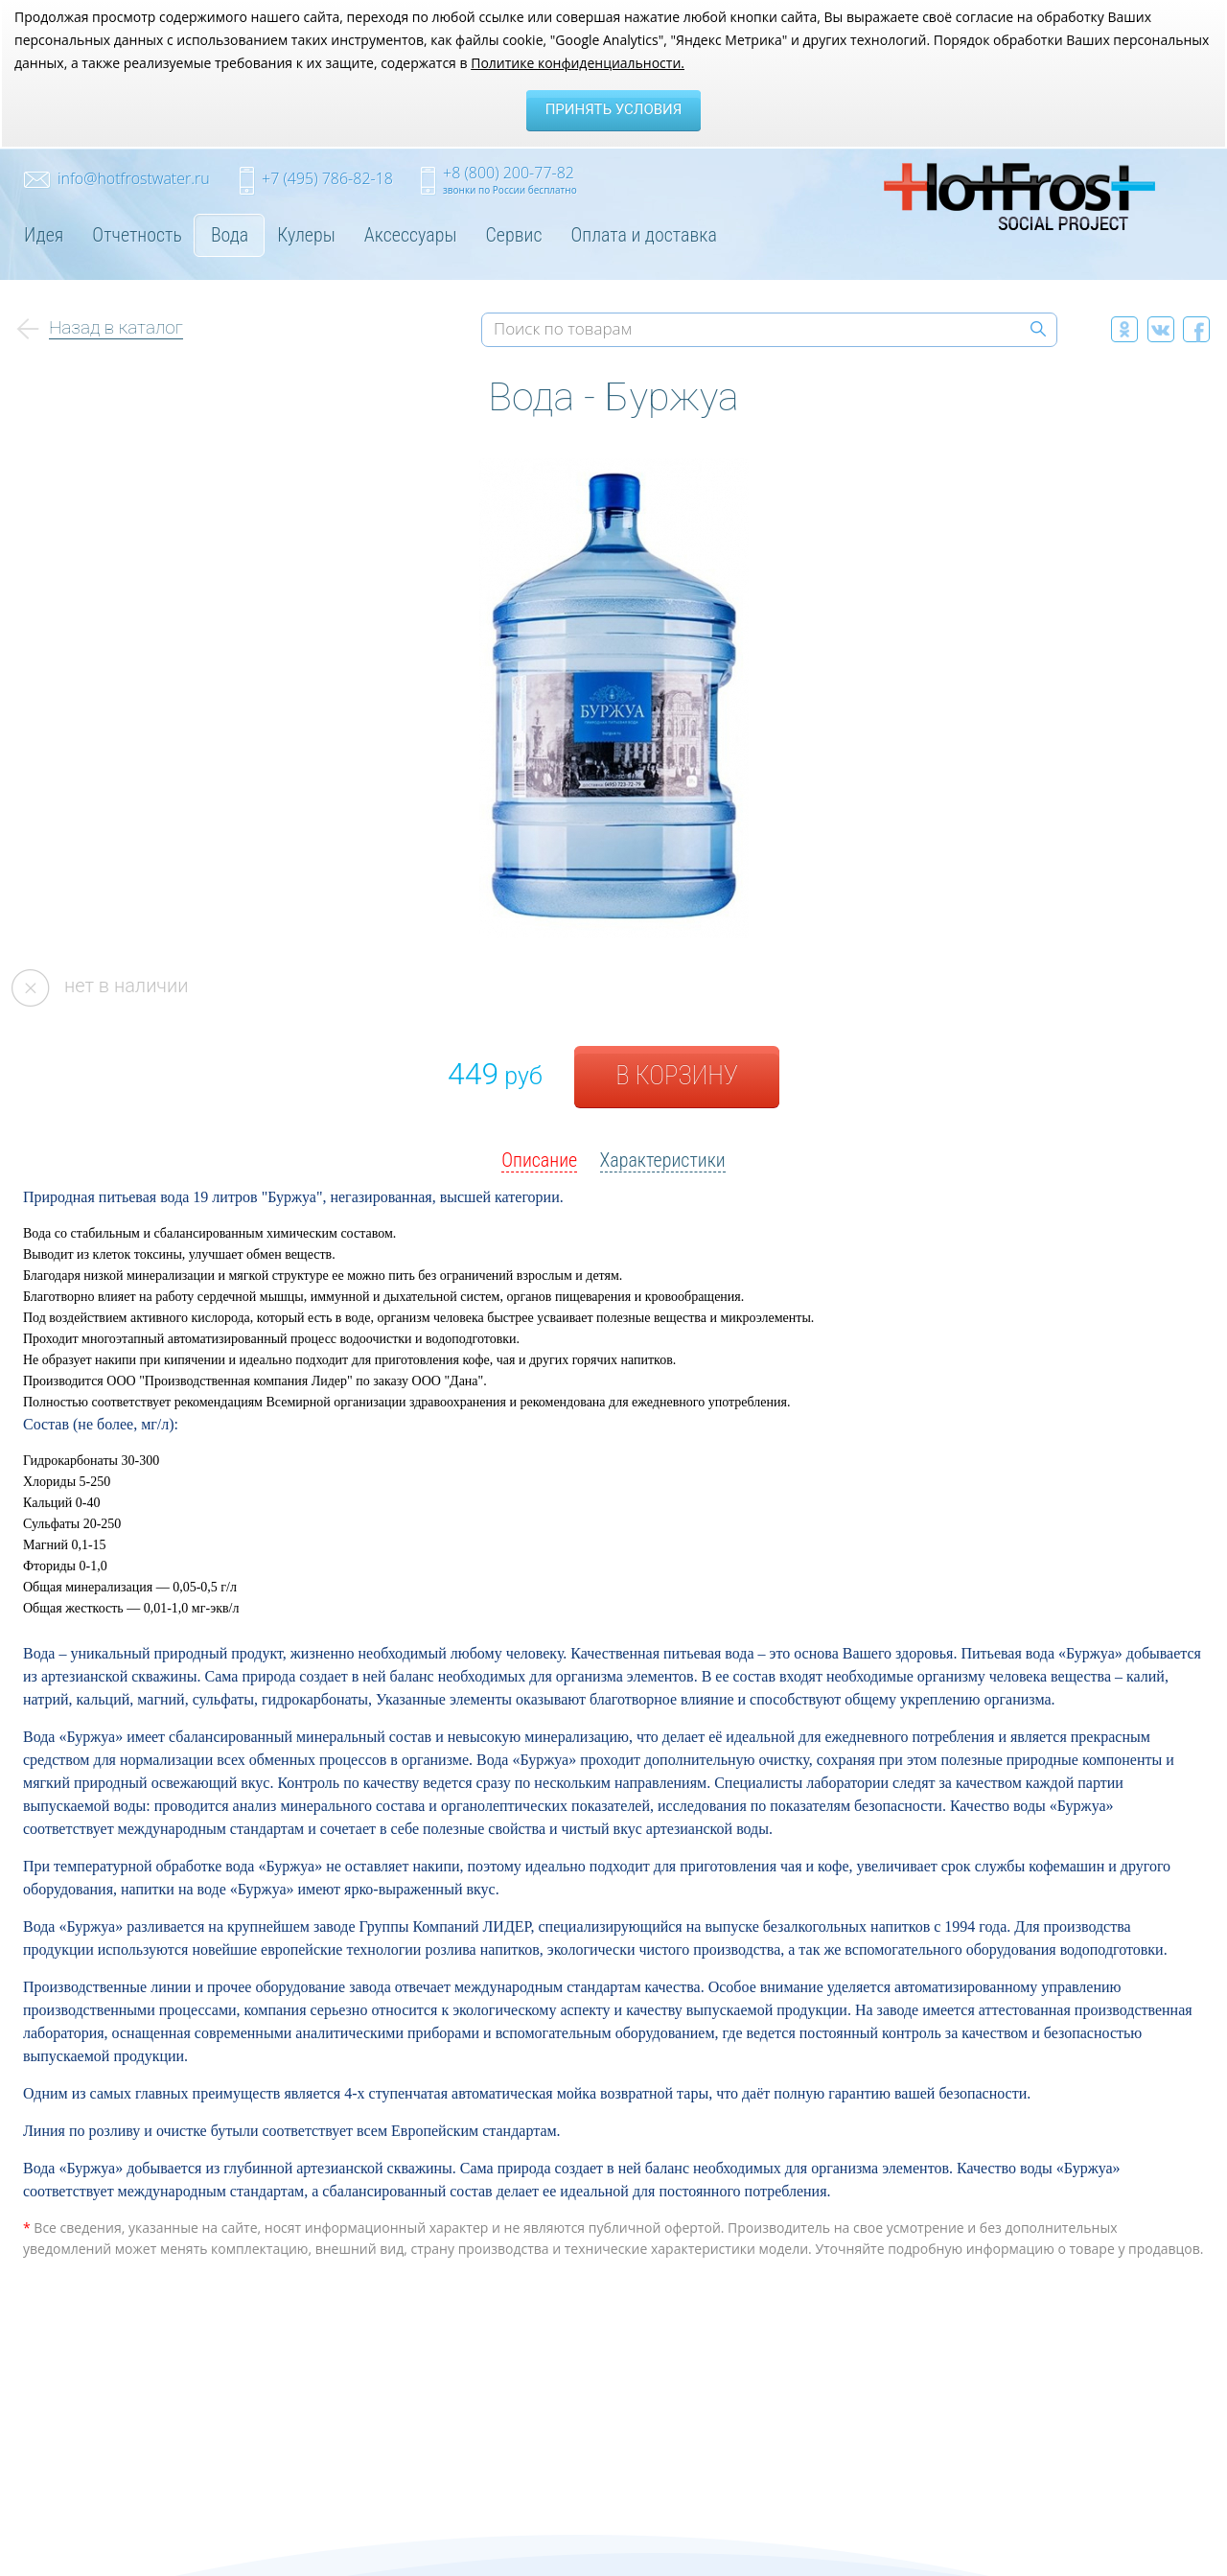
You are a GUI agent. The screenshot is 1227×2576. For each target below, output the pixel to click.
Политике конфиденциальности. (577, 63)
